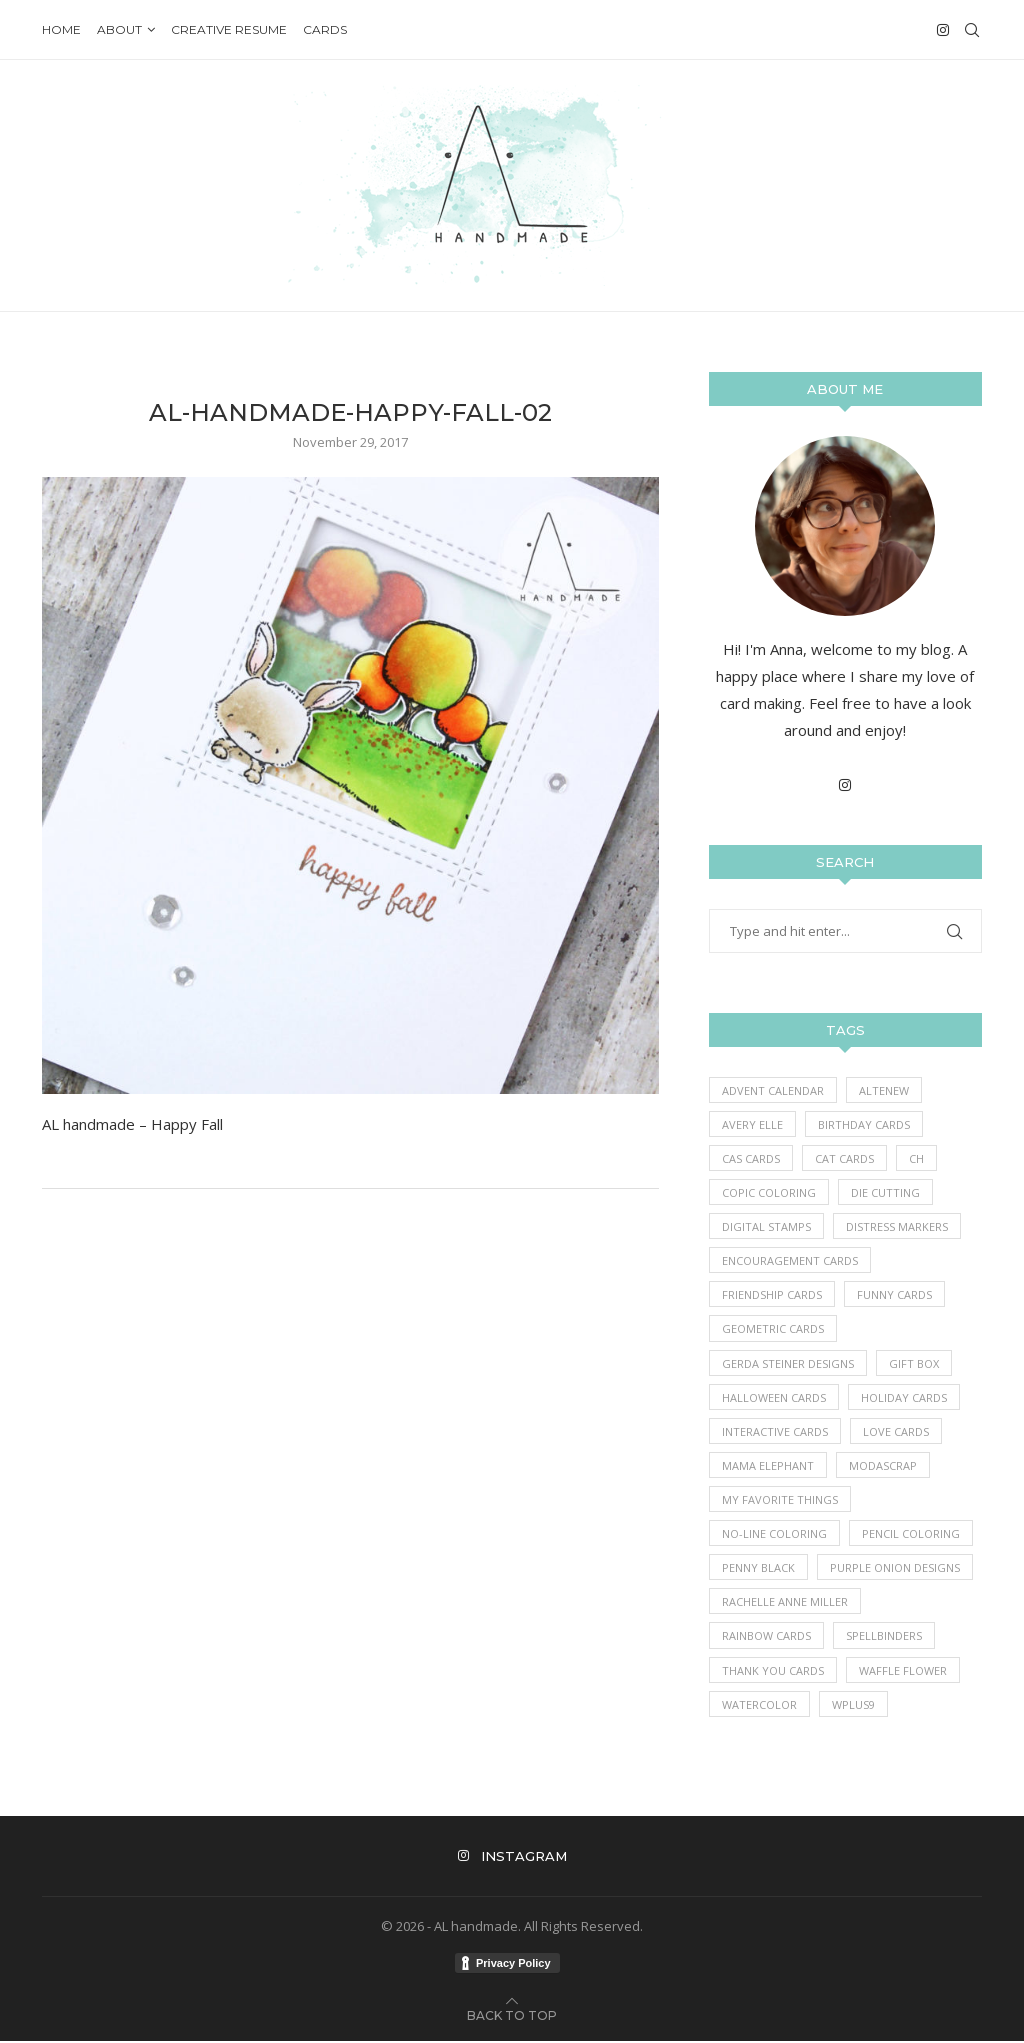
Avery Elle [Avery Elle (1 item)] (752, 1124)
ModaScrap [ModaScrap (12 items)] (883, 1466)
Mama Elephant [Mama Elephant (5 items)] (768, 1466)
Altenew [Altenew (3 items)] (884, 1090)
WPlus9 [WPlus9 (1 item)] (853, 1705)
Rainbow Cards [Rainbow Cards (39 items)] (766, 1637)
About (119, 29)
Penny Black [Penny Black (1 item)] (758, 1568)
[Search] (972, 30)
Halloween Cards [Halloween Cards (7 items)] (774, 1397)
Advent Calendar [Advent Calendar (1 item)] (773, 1090)
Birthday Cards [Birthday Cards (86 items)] (864, 1124)
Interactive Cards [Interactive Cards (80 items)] (775, 1432)
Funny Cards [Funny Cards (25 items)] (894, 1295)
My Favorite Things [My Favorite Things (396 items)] (780, 1500)
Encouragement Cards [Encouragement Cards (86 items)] (790, 1261)
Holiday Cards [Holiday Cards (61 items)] (904, 1397)
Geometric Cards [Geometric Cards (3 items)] (773, 1329)
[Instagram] (943, 30)
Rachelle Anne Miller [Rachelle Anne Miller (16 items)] (785, 1602)
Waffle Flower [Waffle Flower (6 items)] (903, 1671)
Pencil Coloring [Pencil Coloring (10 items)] (911, 1534)
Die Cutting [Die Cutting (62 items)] (885, 1192)
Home (61, 29)
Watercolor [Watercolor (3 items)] (759, 1705)
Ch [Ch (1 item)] (916, 1158)
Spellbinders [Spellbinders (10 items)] (884, 1637)
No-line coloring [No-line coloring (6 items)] (774, 1534)
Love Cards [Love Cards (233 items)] (896, 1432)
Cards (325, 29)
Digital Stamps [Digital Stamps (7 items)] (766, 1226)
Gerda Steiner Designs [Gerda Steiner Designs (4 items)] (788, 1363)
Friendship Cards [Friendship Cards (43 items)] (772, 1295)
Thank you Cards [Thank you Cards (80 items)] (773, 1671)
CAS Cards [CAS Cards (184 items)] (751, 1158)
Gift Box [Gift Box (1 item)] (914, 1363)
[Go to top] (512, 2016)
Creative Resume (229, 29)
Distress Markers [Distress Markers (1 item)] (897, 1226)
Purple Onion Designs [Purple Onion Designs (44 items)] (895, 1568)
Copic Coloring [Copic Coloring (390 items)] (769, 1192)
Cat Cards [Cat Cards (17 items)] (844, 1158)
